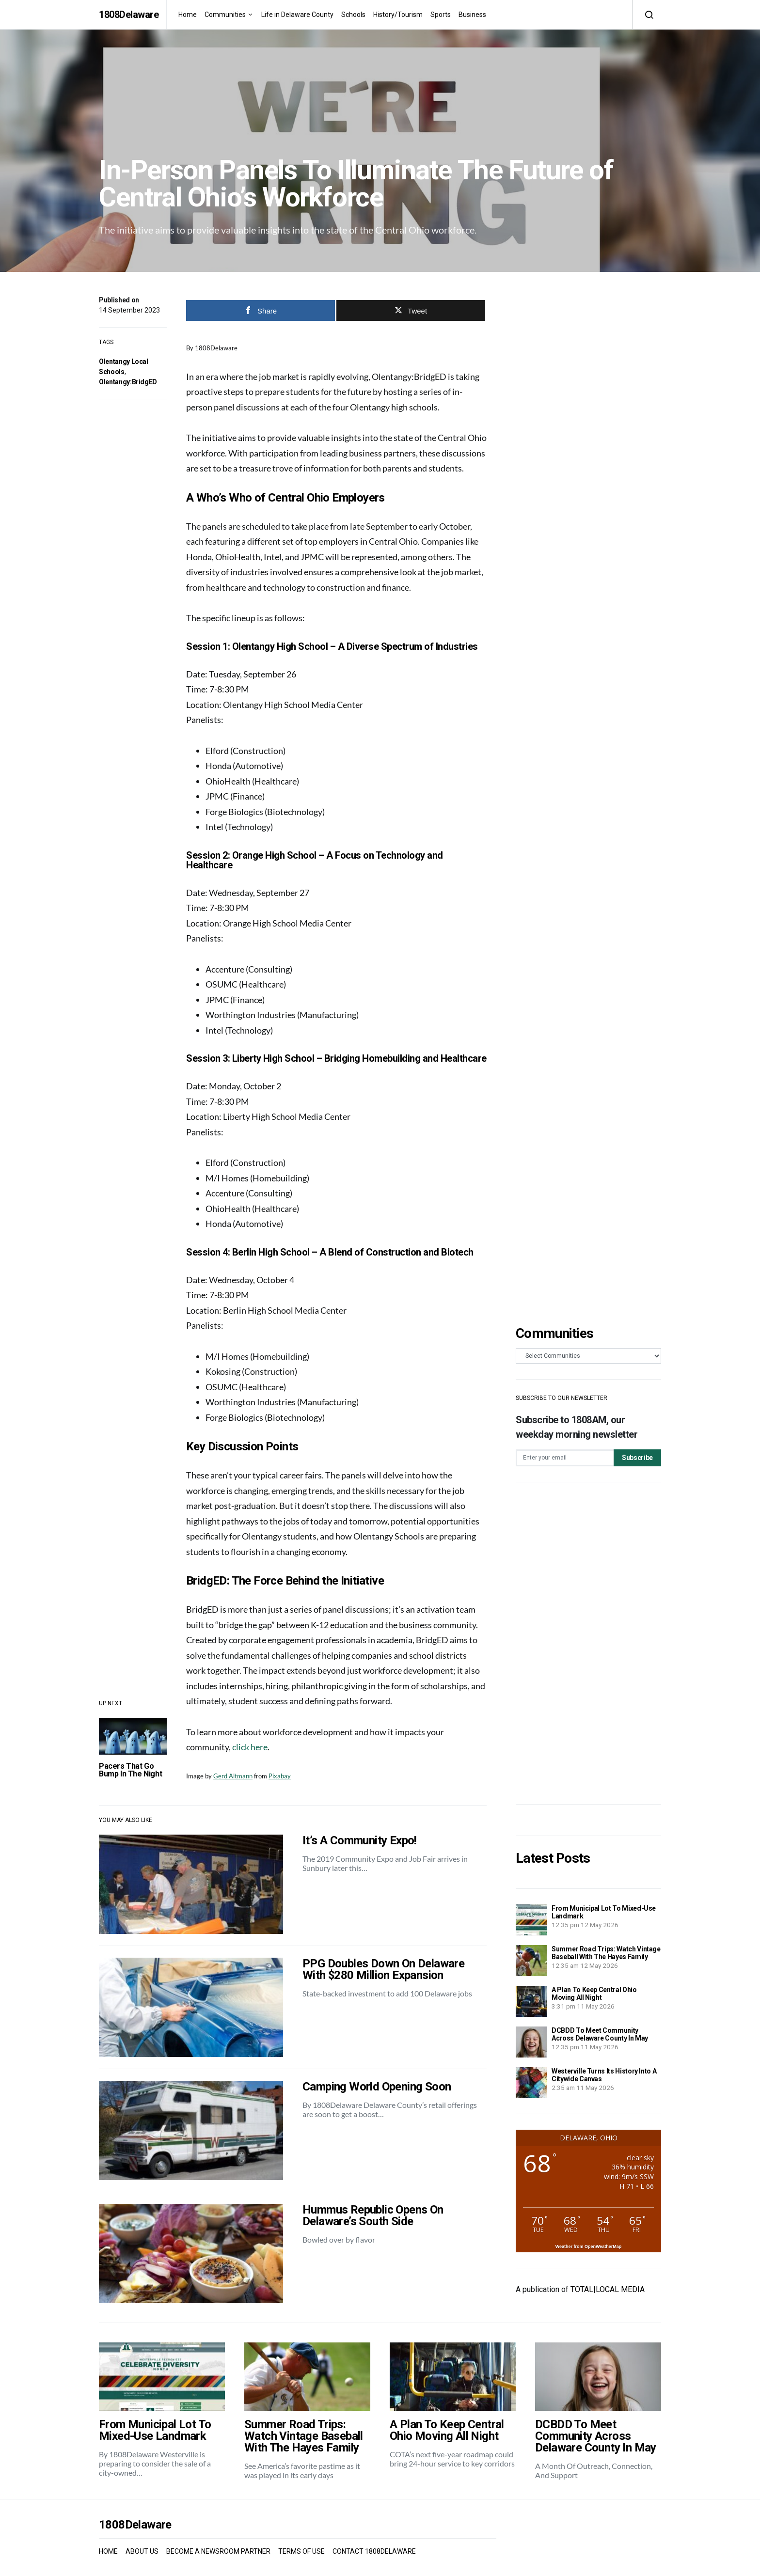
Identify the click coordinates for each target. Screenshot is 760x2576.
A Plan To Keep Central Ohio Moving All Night (594, 1993)
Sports (440, 14)
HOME (108, 2551)
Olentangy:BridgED (128, 382)
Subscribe (637, 1457)
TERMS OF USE (301, 2551)
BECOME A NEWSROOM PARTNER (218, 2551)
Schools (353, 14)
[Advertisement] (588, 1643)
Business (472, 14)
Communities (225, 14)
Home (187, 14)
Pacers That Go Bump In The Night (130, 1769)
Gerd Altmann (233, 1776)
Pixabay (280, 1776)
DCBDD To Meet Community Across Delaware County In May (600, 2034)
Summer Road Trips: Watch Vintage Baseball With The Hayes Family (606, 1953)
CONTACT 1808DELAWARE (374, 2551)
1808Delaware (128, 14)
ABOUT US (142, 2551)
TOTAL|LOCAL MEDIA (607, 2289)
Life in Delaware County (297, 14)
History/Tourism (398, 14)
